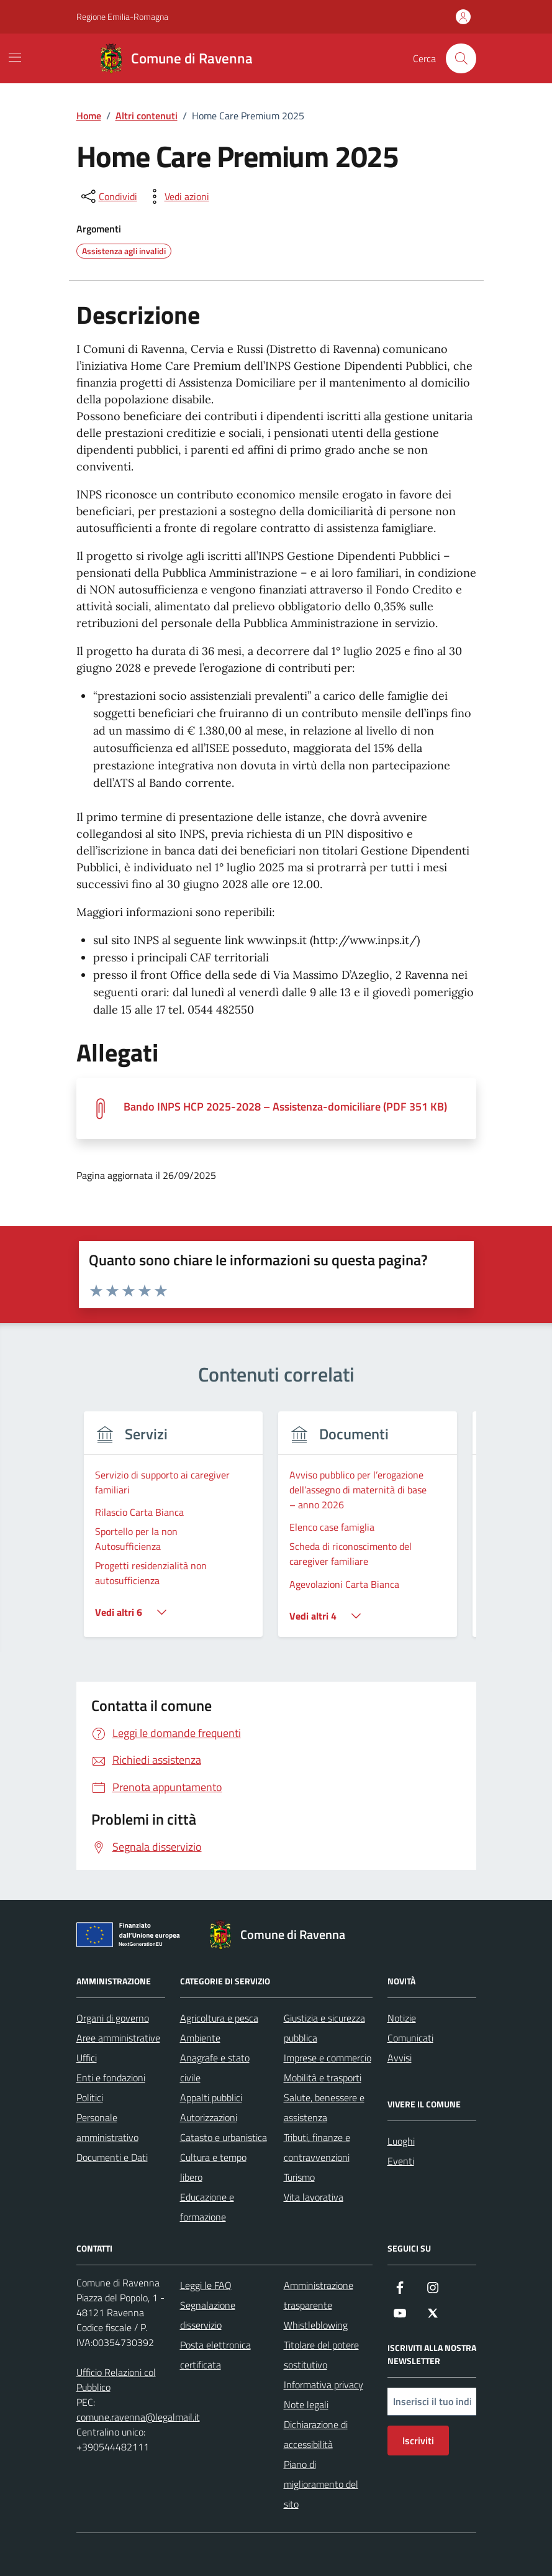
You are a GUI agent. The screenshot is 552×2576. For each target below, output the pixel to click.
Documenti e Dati (112, 2157)
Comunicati (410, 2037)
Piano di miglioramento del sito (321, 2484)
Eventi (400, 2160)
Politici (89, 2097)
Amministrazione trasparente (318, 2295)
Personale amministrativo (107, 2127)
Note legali (306, 2404)
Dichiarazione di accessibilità (316, 2434)
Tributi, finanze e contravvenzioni (317, 2147)
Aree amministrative (118, 2037)
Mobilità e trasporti (322, 2077)
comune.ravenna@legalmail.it (138, 2416)
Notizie (401, 2017)
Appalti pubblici (211, 2097)
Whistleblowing (316, 2324)
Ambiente (200, 2037)
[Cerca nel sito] (461, 58)
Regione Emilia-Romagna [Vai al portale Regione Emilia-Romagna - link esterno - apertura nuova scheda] (122, 16)
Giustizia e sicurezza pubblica (324, 2027)
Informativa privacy (323, 2384)
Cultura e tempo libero (213, 2167)
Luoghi (401, 2141)
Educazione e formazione (207, 2206)
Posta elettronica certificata (215, 2354)
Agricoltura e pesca (219, 2017)
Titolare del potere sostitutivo (321, 2354)
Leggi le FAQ (206, 2285)
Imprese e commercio (327, 2057)
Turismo (299, 2177)
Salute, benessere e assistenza (324, 2107)
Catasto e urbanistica (223, 2137)
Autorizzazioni (208, 2117)
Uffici (86, 2057)
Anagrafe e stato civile (215, 2067)
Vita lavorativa (313, 2196)
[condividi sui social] (108, 196)
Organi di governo (112, 2017)
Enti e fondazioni (110, 2077)
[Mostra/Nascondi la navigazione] (14, 57)
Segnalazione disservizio (207, 2315)
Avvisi (399, 2057)
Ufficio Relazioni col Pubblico (116, 2380)
